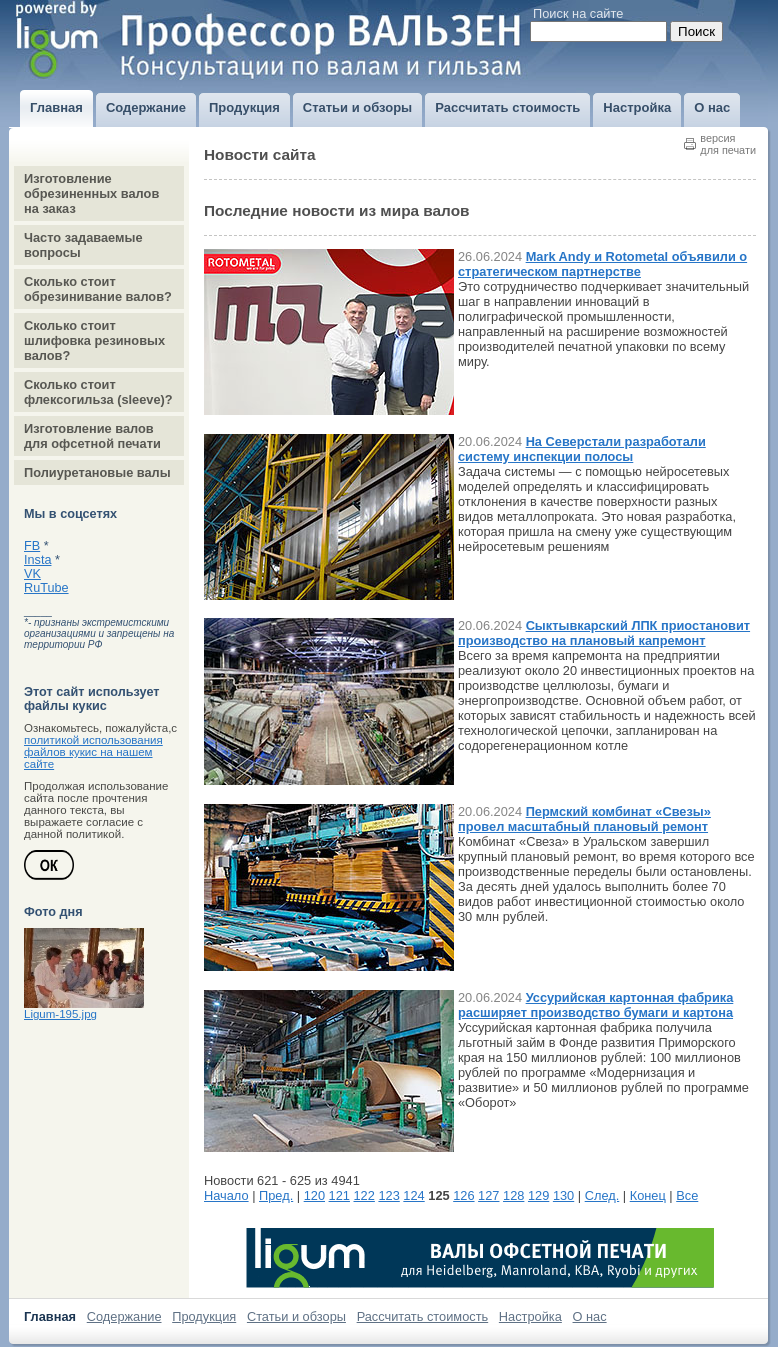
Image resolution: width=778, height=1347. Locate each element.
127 (488, 1195)
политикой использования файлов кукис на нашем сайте (93, 752)
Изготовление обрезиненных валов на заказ (91, 193)
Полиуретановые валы (97, 472)
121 (339, 1195)
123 (388, 1195)
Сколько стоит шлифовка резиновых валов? (94, 340)
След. (602, 1195)
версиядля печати (728, 144)
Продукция (204, 1316)
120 (314, 1195)
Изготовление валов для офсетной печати (92, 436)
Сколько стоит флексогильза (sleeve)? (98, 392)
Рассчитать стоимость (423, 1316)
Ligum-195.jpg (60, 1014)
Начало (226, 1195)
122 (364, 1195)
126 (463, 1195)
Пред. (276, 1195)
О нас (590, 1316)
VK (32, 574)
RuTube (46, 588)
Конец (648, 1195)
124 (413, 1195)
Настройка (530, 1316)
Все (687, 1195)
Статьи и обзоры (296, 1316)
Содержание (124, 1316)
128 (513, 1195)
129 (538, 1195)
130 (563, 1195)
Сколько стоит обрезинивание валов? (98, 289)
